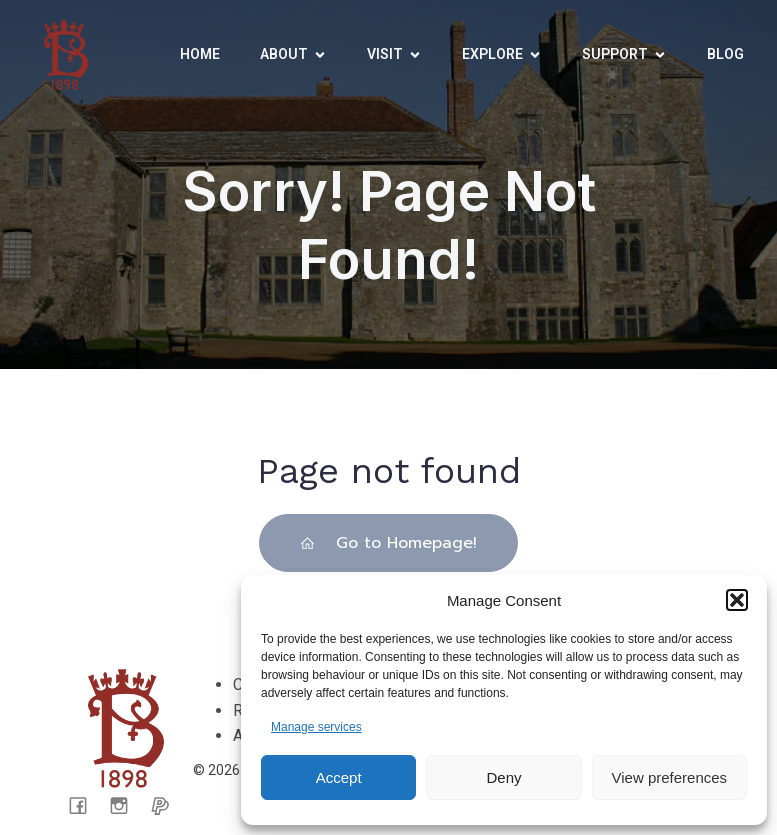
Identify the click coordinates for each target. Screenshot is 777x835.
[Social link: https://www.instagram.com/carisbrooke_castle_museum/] (126, 805)
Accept (339, 777)
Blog (725, 54)
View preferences (670, 777)
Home (200, 54)
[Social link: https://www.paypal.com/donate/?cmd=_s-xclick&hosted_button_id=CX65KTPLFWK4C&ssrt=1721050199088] (167, 805)
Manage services (316, 727)
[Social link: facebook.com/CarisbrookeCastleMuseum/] (85, 805)
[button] (737, 600)
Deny (503, 777)
